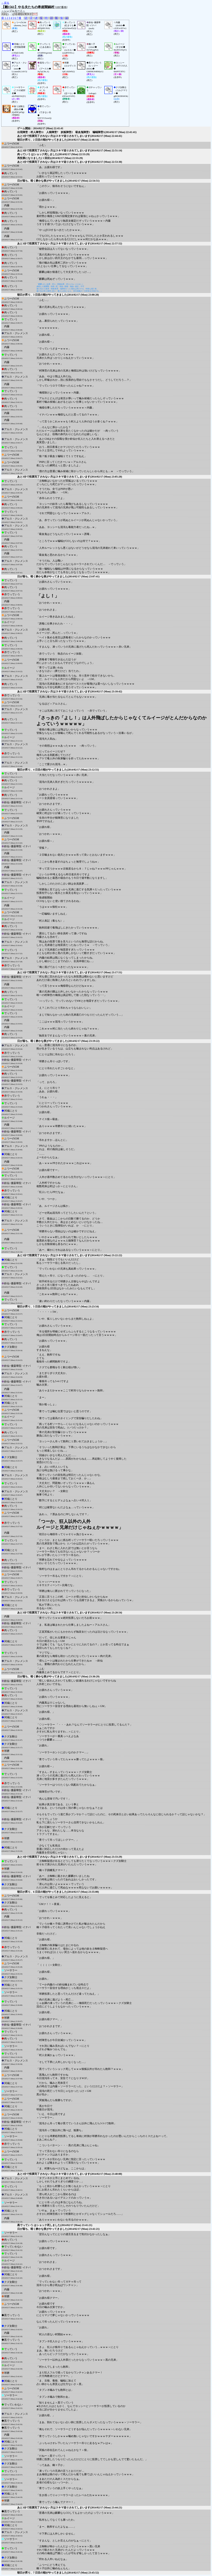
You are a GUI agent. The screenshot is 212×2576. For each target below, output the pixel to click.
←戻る (5, 2)
